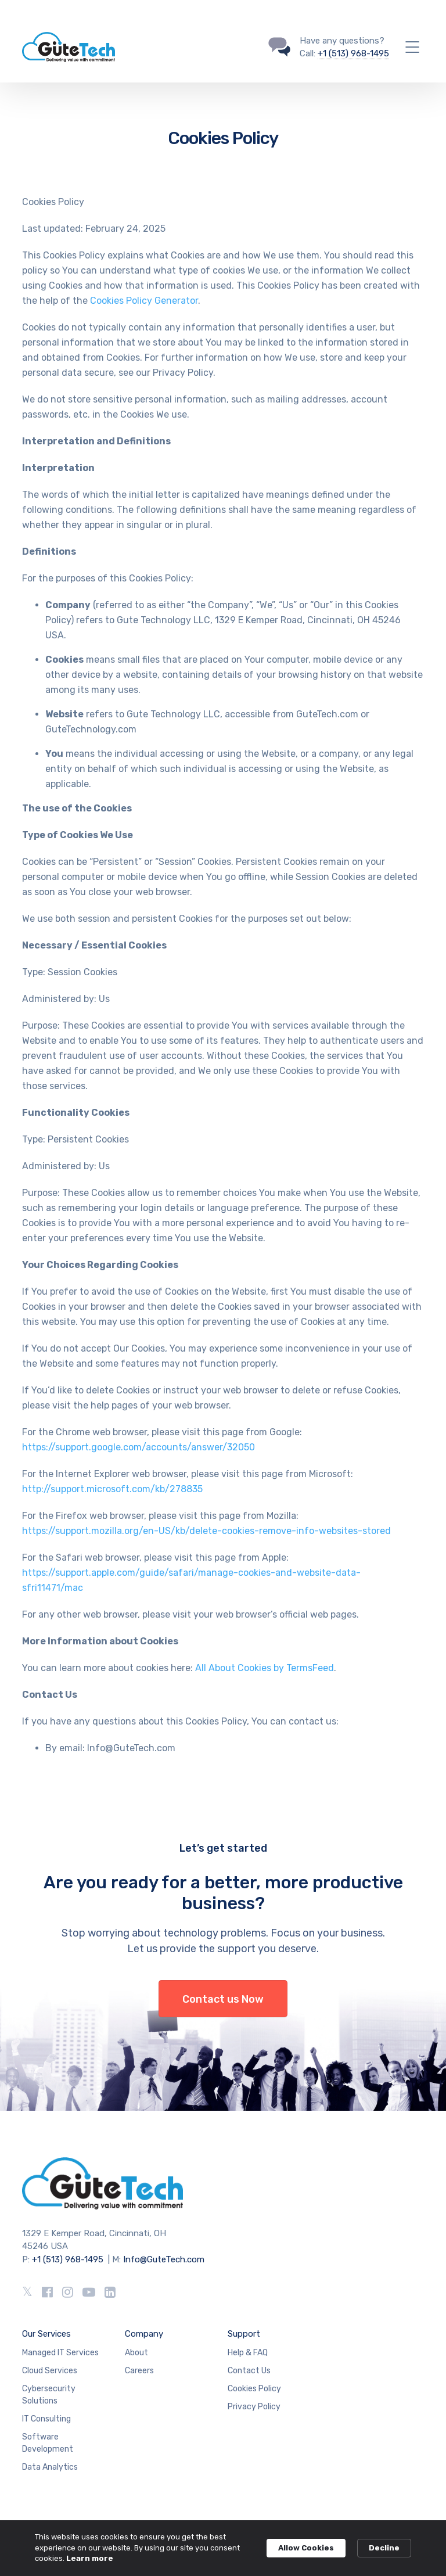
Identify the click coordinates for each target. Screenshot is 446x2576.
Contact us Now (223, 1999)
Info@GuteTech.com (163, 2259)
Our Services (46, 2334)
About (136, 2353)
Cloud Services (49, 2371)
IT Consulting (46, 2419)
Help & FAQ (248, 2353)
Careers (139, 2371)
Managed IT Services (60, 2353)
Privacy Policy (254, 2407)
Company (144, 2334)
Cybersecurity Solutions (48, 2395)
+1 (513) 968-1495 (353, 53)
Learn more (89, 2558)
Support (244, 2334)
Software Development (47, 2443)
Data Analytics (50, 2467)
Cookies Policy (254, 2389)
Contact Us (249, 2371)
